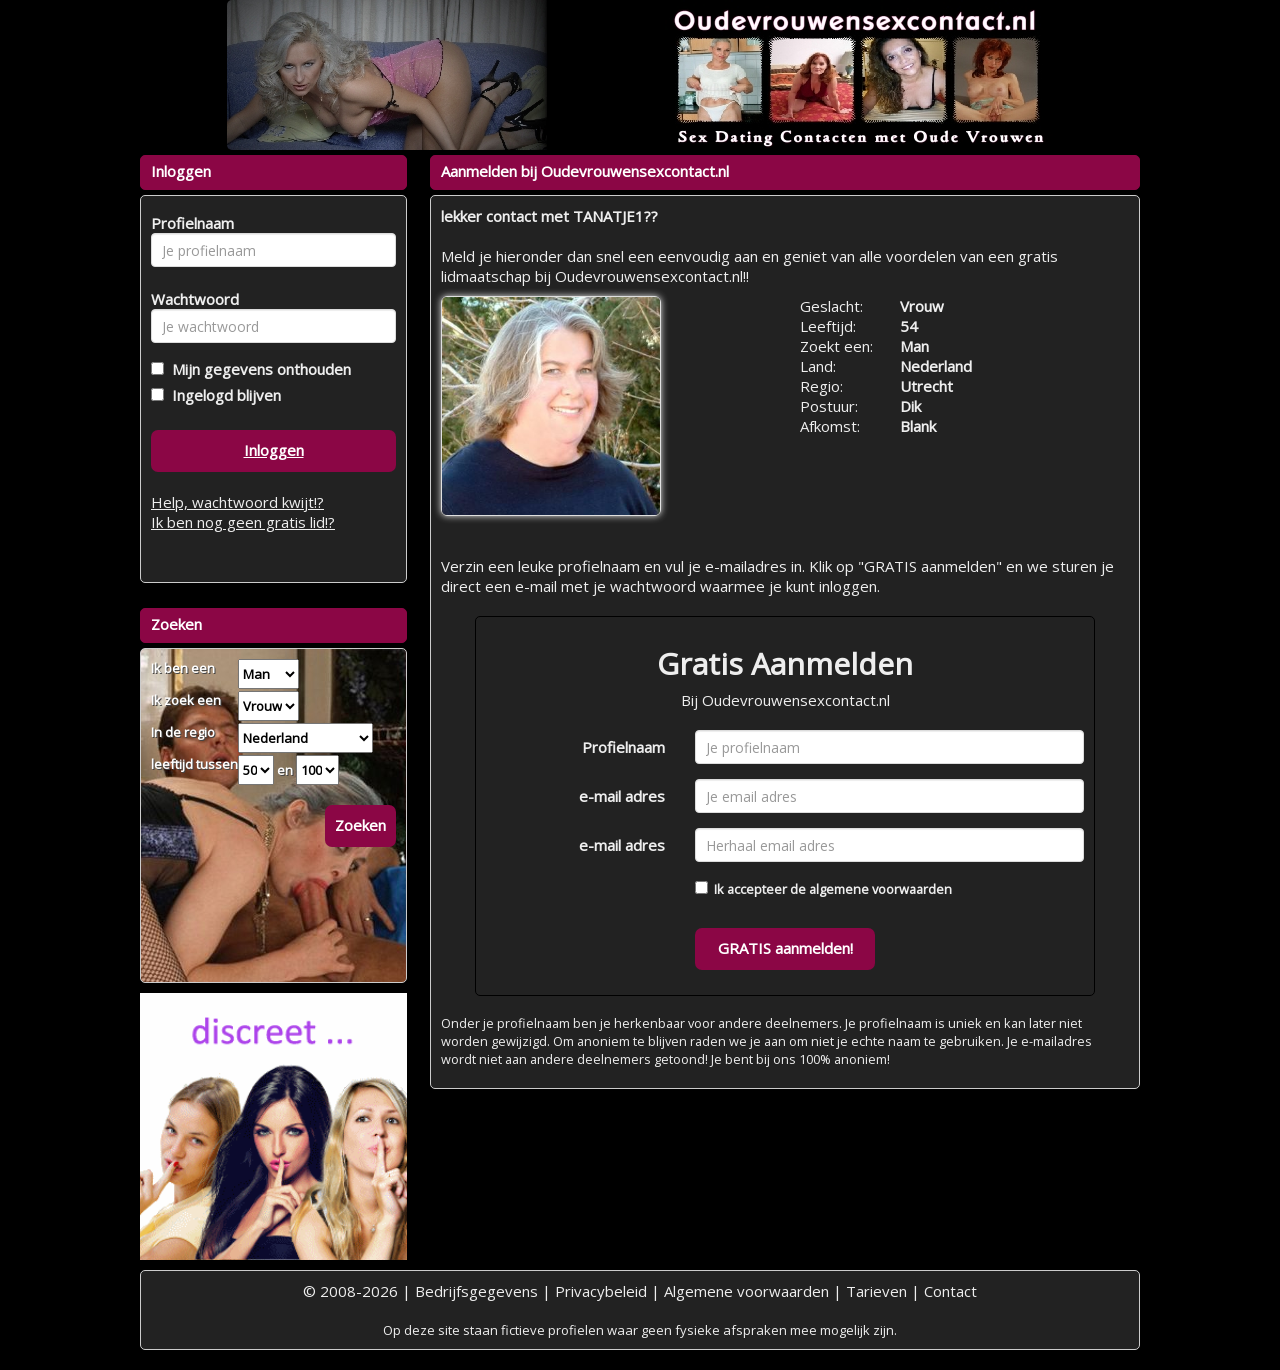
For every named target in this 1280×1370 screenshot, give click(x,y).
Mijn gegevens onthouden (257, 369)
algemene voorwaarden (880, 889)
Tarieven (876, 1291)
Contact (950, 1291)
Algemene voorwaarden (746, 1291)
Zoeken (360, 825)
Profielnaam (623, 747)
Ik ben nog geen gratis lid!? (243, 522)
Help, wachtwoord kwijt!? (237, 502)
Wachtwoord (189, 299)
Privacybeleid (601, 1291)
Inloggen (274, 450)
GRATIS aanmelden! (785, 948)
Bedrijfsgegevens (476, 1291)
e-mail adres (622, 796)
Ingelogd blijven (222, 395)
